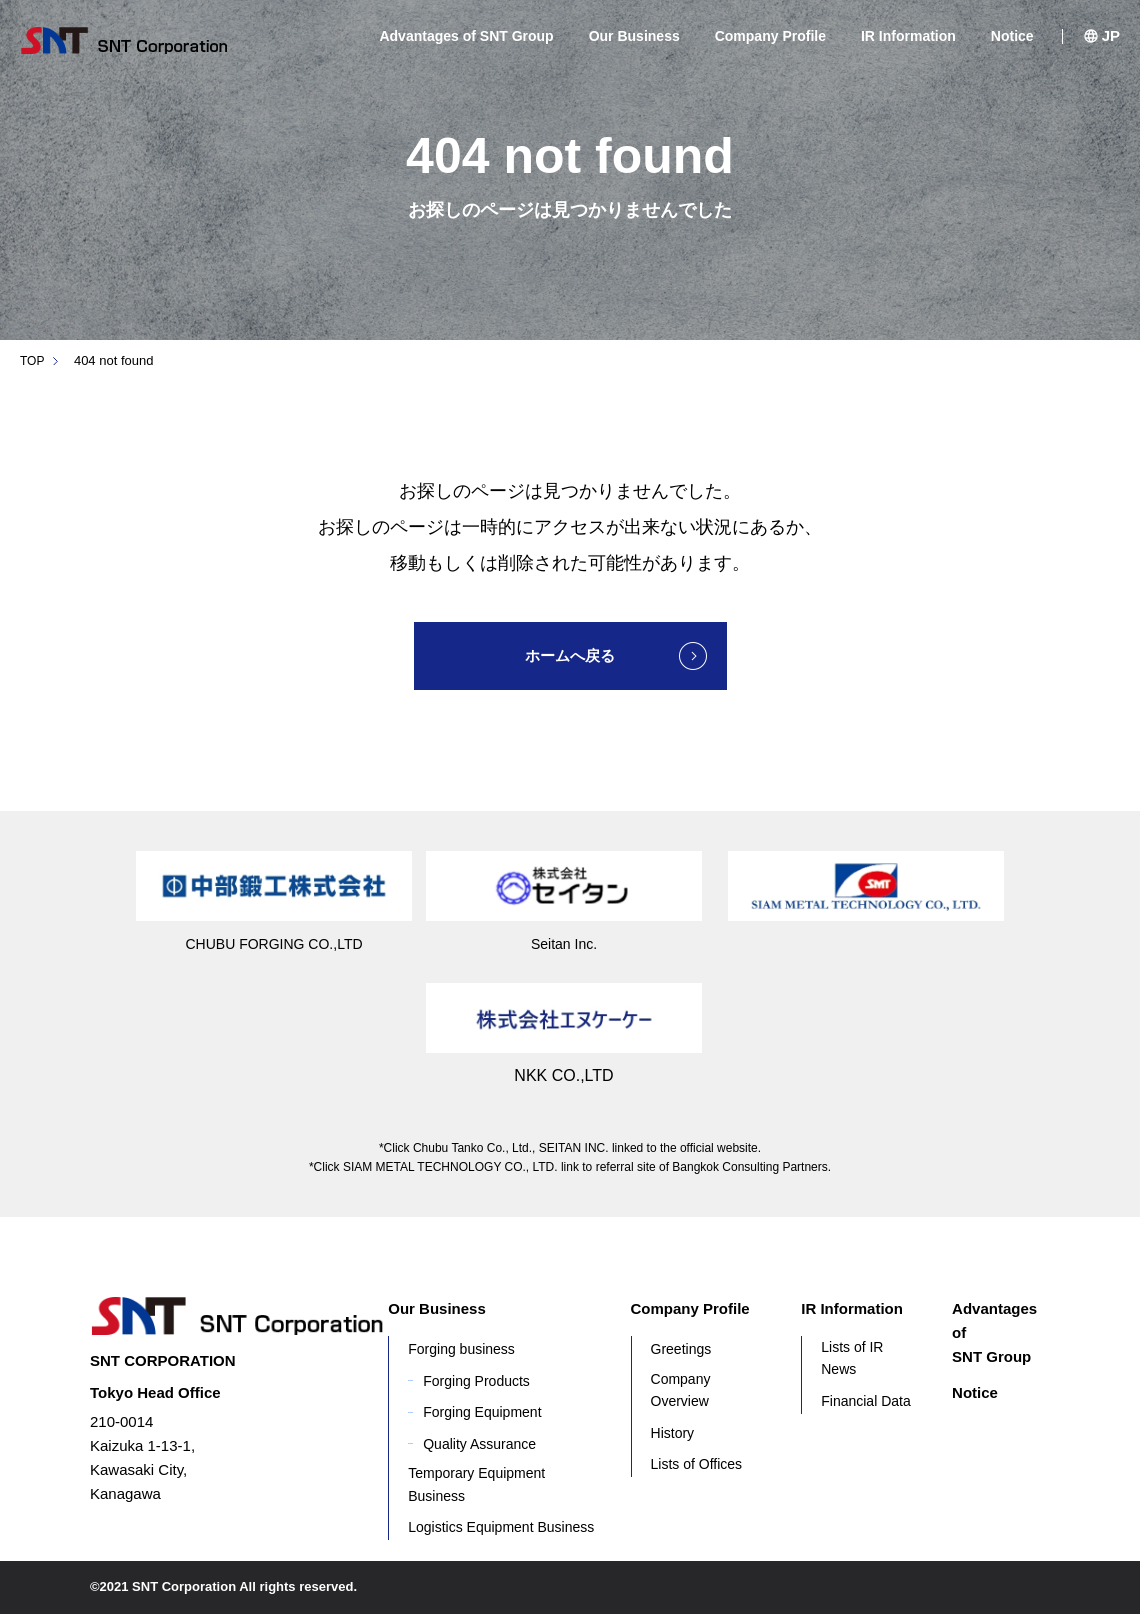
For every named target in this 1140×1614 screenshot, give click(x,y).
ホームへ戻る (570, 655)
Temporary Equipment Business (476, 1484)
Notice (1012, 36)
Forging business (461, 1349)
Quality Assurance (479, 1444)
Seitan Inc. (564, 943)
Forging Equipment (482, 1412)
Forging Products (476, 1381)
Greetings (681, 1349)
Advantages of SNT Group (466, 36)
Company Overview (681, 1390)
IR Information (908, 36)
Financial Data (866, 1401)
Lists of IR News (852, 1358)
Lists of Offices (697, 1464)
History (673, 1433)
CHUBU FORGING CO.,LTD (274, 943)
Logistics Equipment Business (501, 1527)
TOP (33, 360)
